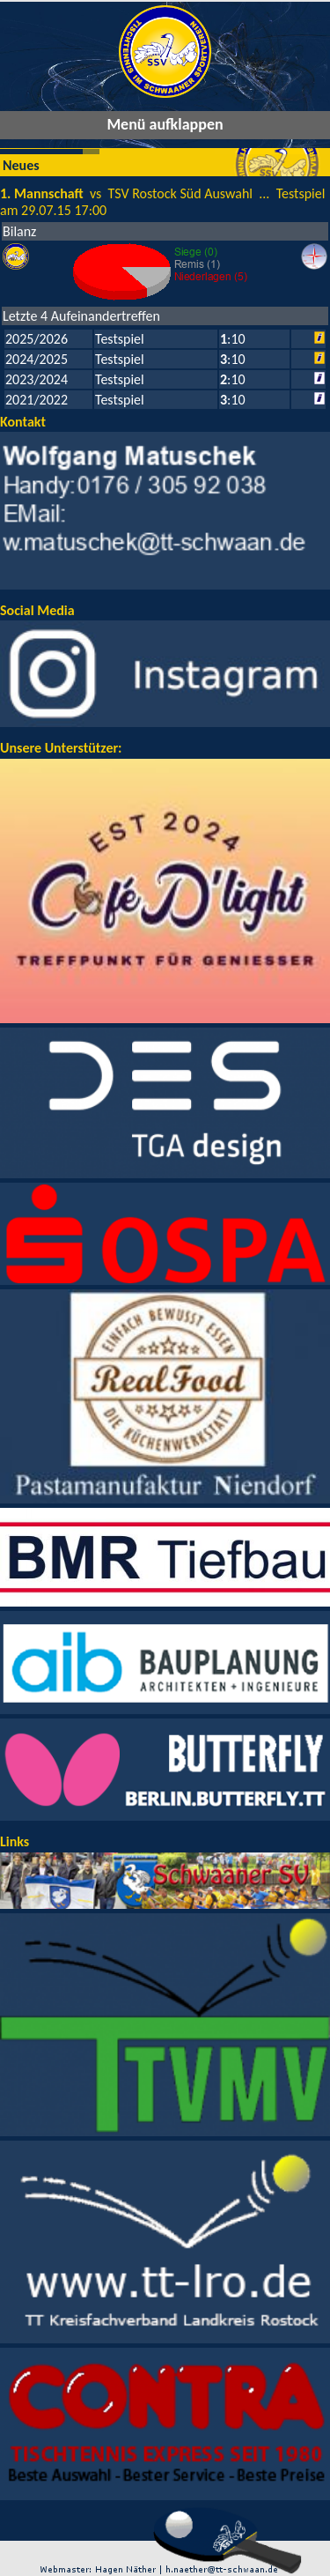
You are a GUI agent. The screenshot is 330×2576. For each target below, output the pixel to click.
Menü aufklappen (164, 124)
